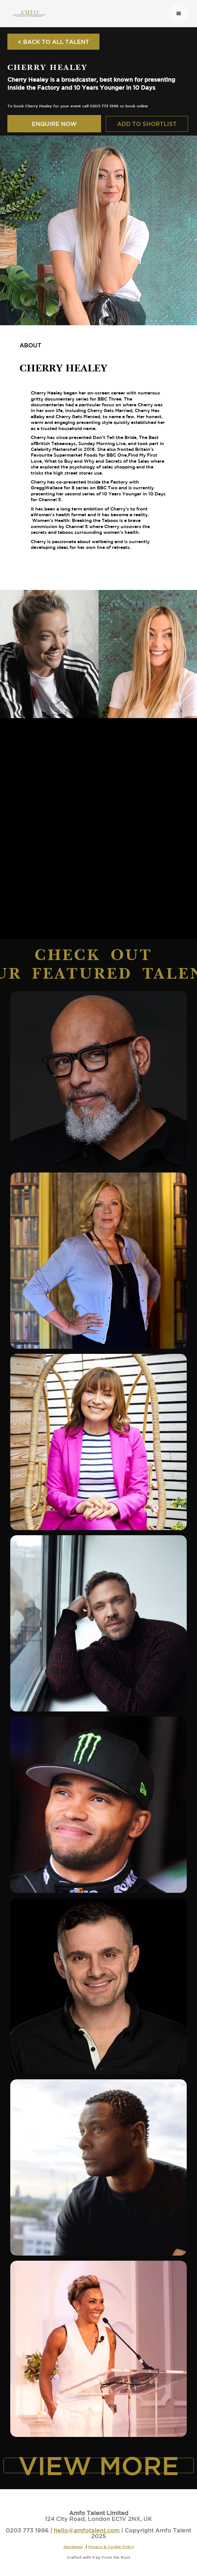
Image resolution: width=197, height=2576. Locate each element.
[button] (178, 13)
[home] (87, 13)
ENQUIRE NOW (54, 123)
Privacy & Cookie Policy (111, 2546)
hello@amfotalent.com (87, 2530)
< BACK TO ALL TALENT (53, 41)
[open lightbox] (49, 654)
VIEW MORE (98, 2465)
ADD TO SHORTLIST (147, 123)
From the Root (116, 2557)
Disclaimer (73, 2546)
